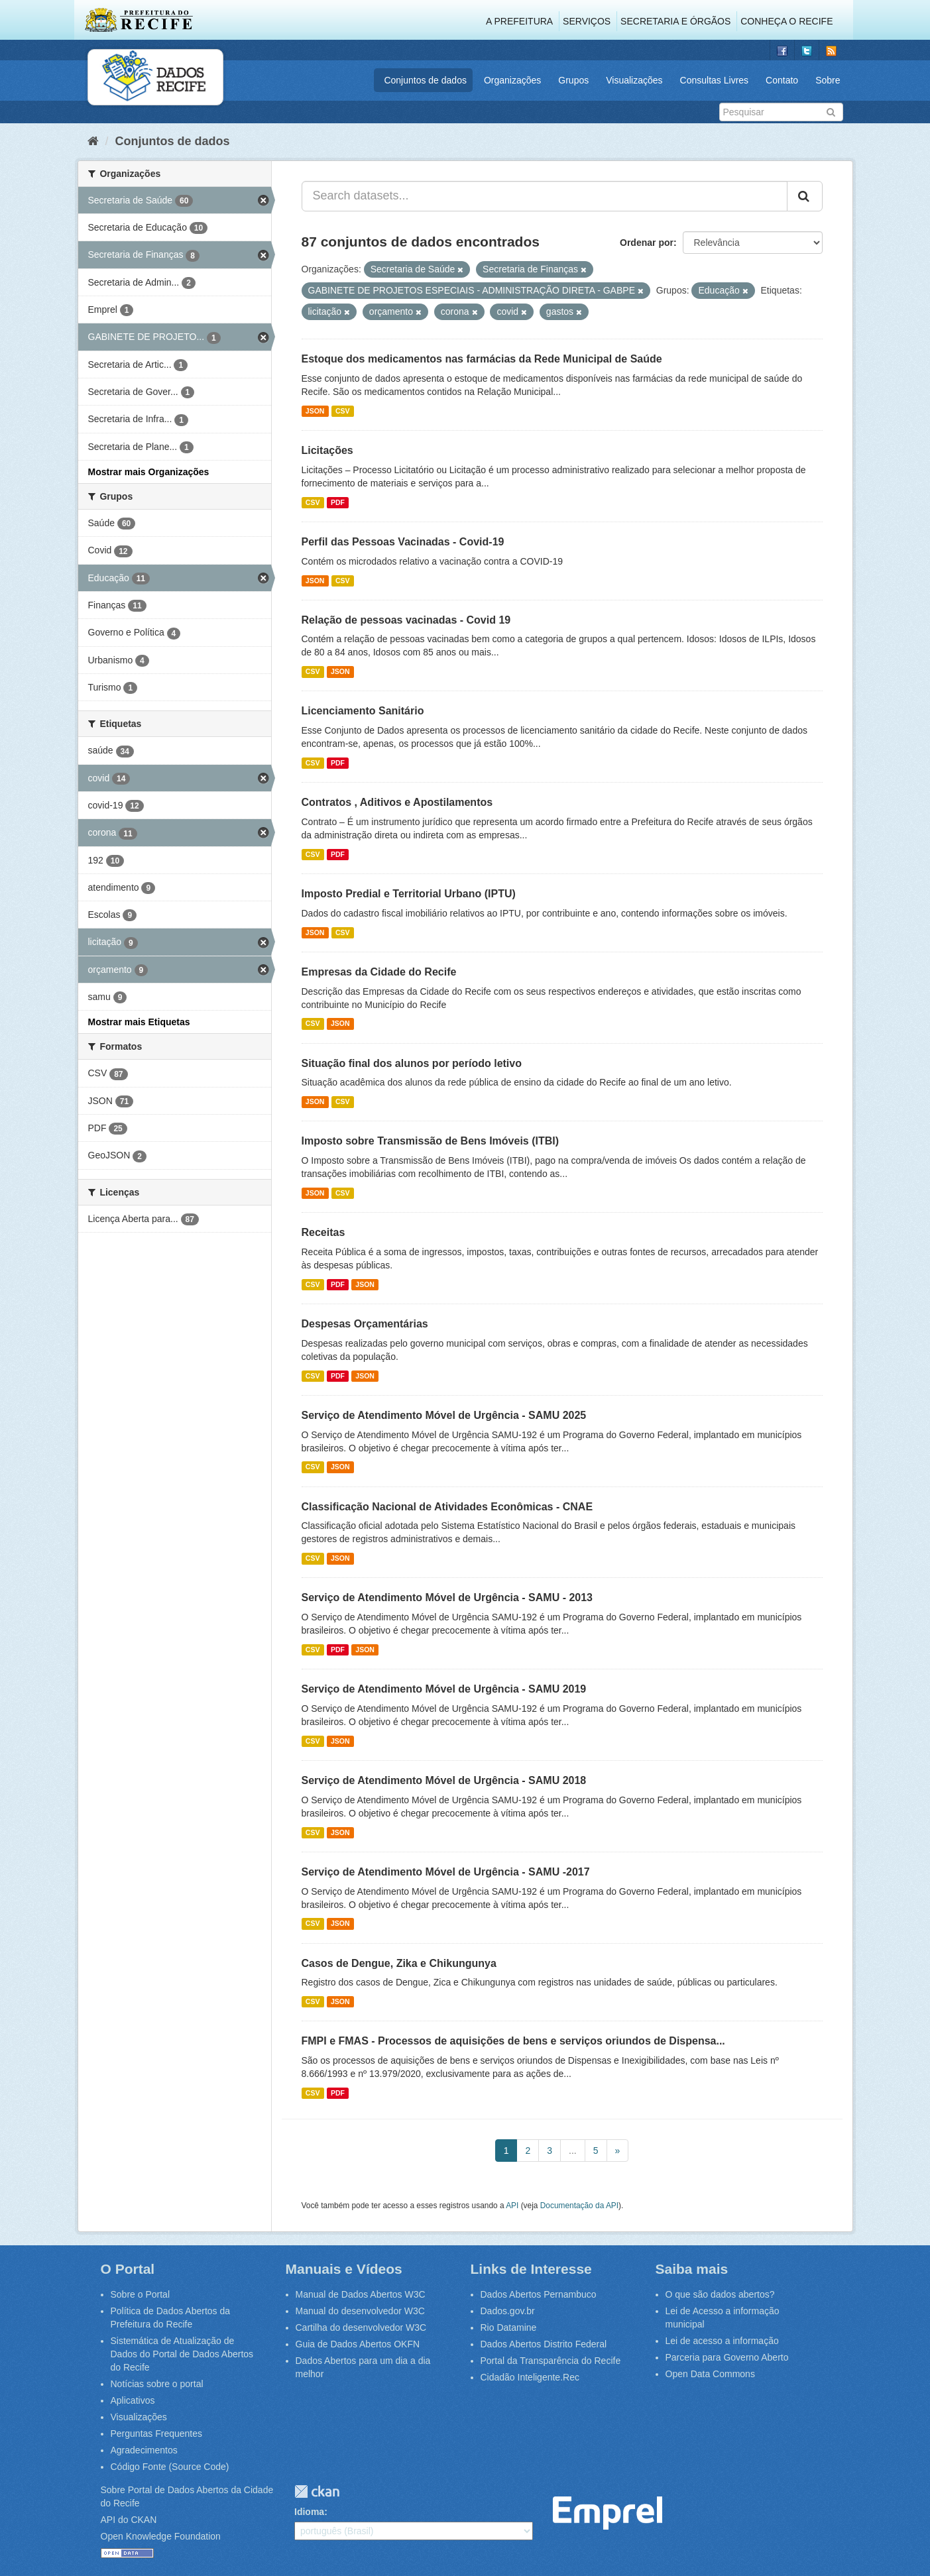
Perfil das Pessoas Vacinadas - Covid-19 (403, 541)
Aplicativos (133, 2400)
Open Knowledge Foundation (161, 2536)
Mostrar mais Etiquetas (139, 1022)
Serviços (586, 21)
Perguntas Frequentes (157, 2433)
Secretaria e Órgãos (675, 21)
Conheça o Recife (786, 21)
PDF (338, 502)
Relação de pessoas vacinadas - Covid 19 (406, 620)
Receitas (323, 1232)
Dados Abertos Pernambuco (539, 2294)
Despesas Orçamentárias (365, 1323)
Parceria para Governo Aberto (727, 2357)
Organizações (512, 80)
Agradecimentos (144, 2450)
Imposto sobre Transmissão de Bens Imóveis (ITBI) (430, 1141)
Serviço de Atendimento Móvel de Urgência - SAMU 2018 (444, 1780)
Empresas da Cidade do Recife (379, 972)
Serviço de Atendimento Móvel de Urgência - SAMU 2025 (444, 1415)
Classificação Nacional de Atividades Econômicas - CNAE (447, 1506)
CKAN (316, 2491)
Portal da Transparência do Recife (551, 2360)
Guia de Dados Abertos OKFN (358, 2344)
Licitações (327, 450)
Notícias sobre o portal (157, 2384)
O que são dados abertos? (720, 2294)
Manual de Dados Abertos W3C (361, 2294)
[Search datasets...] (544, 196)
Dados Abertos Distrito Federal (544, 2344)
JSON (315, 411)
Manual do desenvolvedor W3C (360, 2311)
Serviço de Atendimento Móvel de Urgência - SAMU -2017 (446, 1871)
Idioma (309, 2511)
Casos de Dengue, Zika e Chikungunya (399, 1963)
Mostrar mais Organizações (148, 472)
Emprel (607, 2513)
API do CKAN (129, 2519)
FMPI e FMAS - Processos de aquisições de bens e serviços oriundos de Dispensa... (513, 2040)
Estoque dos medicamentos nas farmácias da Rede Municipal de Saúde (482, 358)
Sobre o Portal (140, 2294)
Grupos (573, 80)
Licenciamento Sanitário (363, 710)
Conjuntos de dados (425, 80)
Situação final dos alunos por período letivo (412, 1063)
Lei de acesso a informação (722, 2340)
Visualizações (634, 80)
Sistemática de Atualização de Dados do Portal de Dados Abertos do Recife (182, 2354)
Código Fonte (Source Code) (170, 2466)
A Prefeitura (519, 21)
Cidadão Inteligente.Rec (530, 2377)
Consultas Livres (714, 80)
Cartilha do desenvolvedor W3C (361, 2327)
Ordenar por (646, 242)
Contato (782, 80)
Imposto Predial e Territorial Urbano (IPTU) (409, 893)
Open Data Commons (710, 2374)
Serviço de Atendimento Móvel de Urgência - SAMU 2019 (444, 1689)
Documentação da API (579, 2205)
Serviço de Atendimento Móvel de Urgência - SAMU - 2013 (447, 1597)
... (573, 2150)
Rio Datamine (509, 2327)
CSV (342, 411)
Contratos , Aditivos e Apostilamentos (397, 802)
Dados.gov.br (508, 2311)
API (512, 2205)
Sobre (827, 80)
